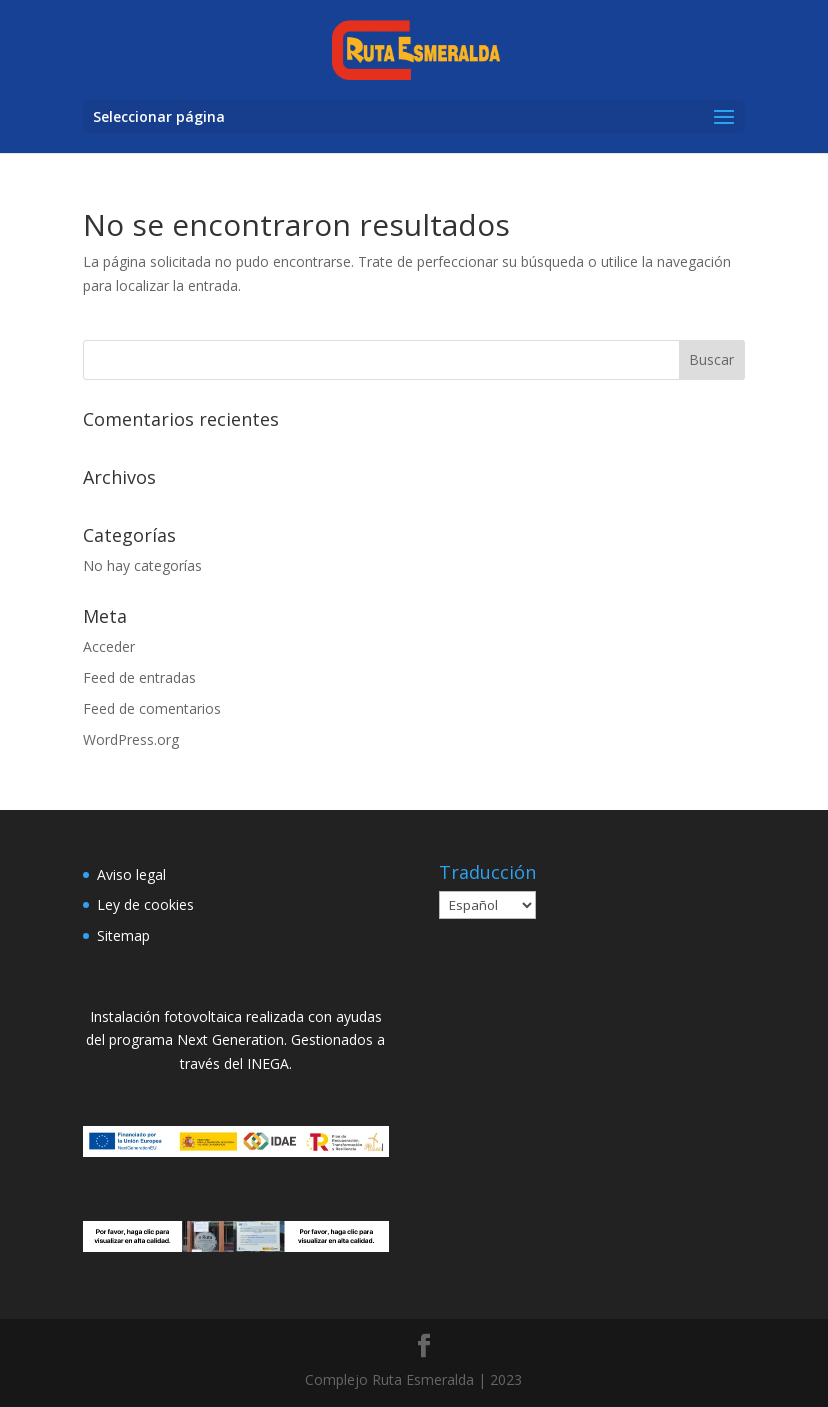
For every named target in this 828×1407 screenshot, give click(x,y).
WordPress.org (131, 739)
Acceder (109, 646)
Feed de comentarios (152, 708)
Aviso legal (131, 874)
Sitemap (123, 935)
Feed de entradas (139, 677)
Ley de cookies (145, 904)
